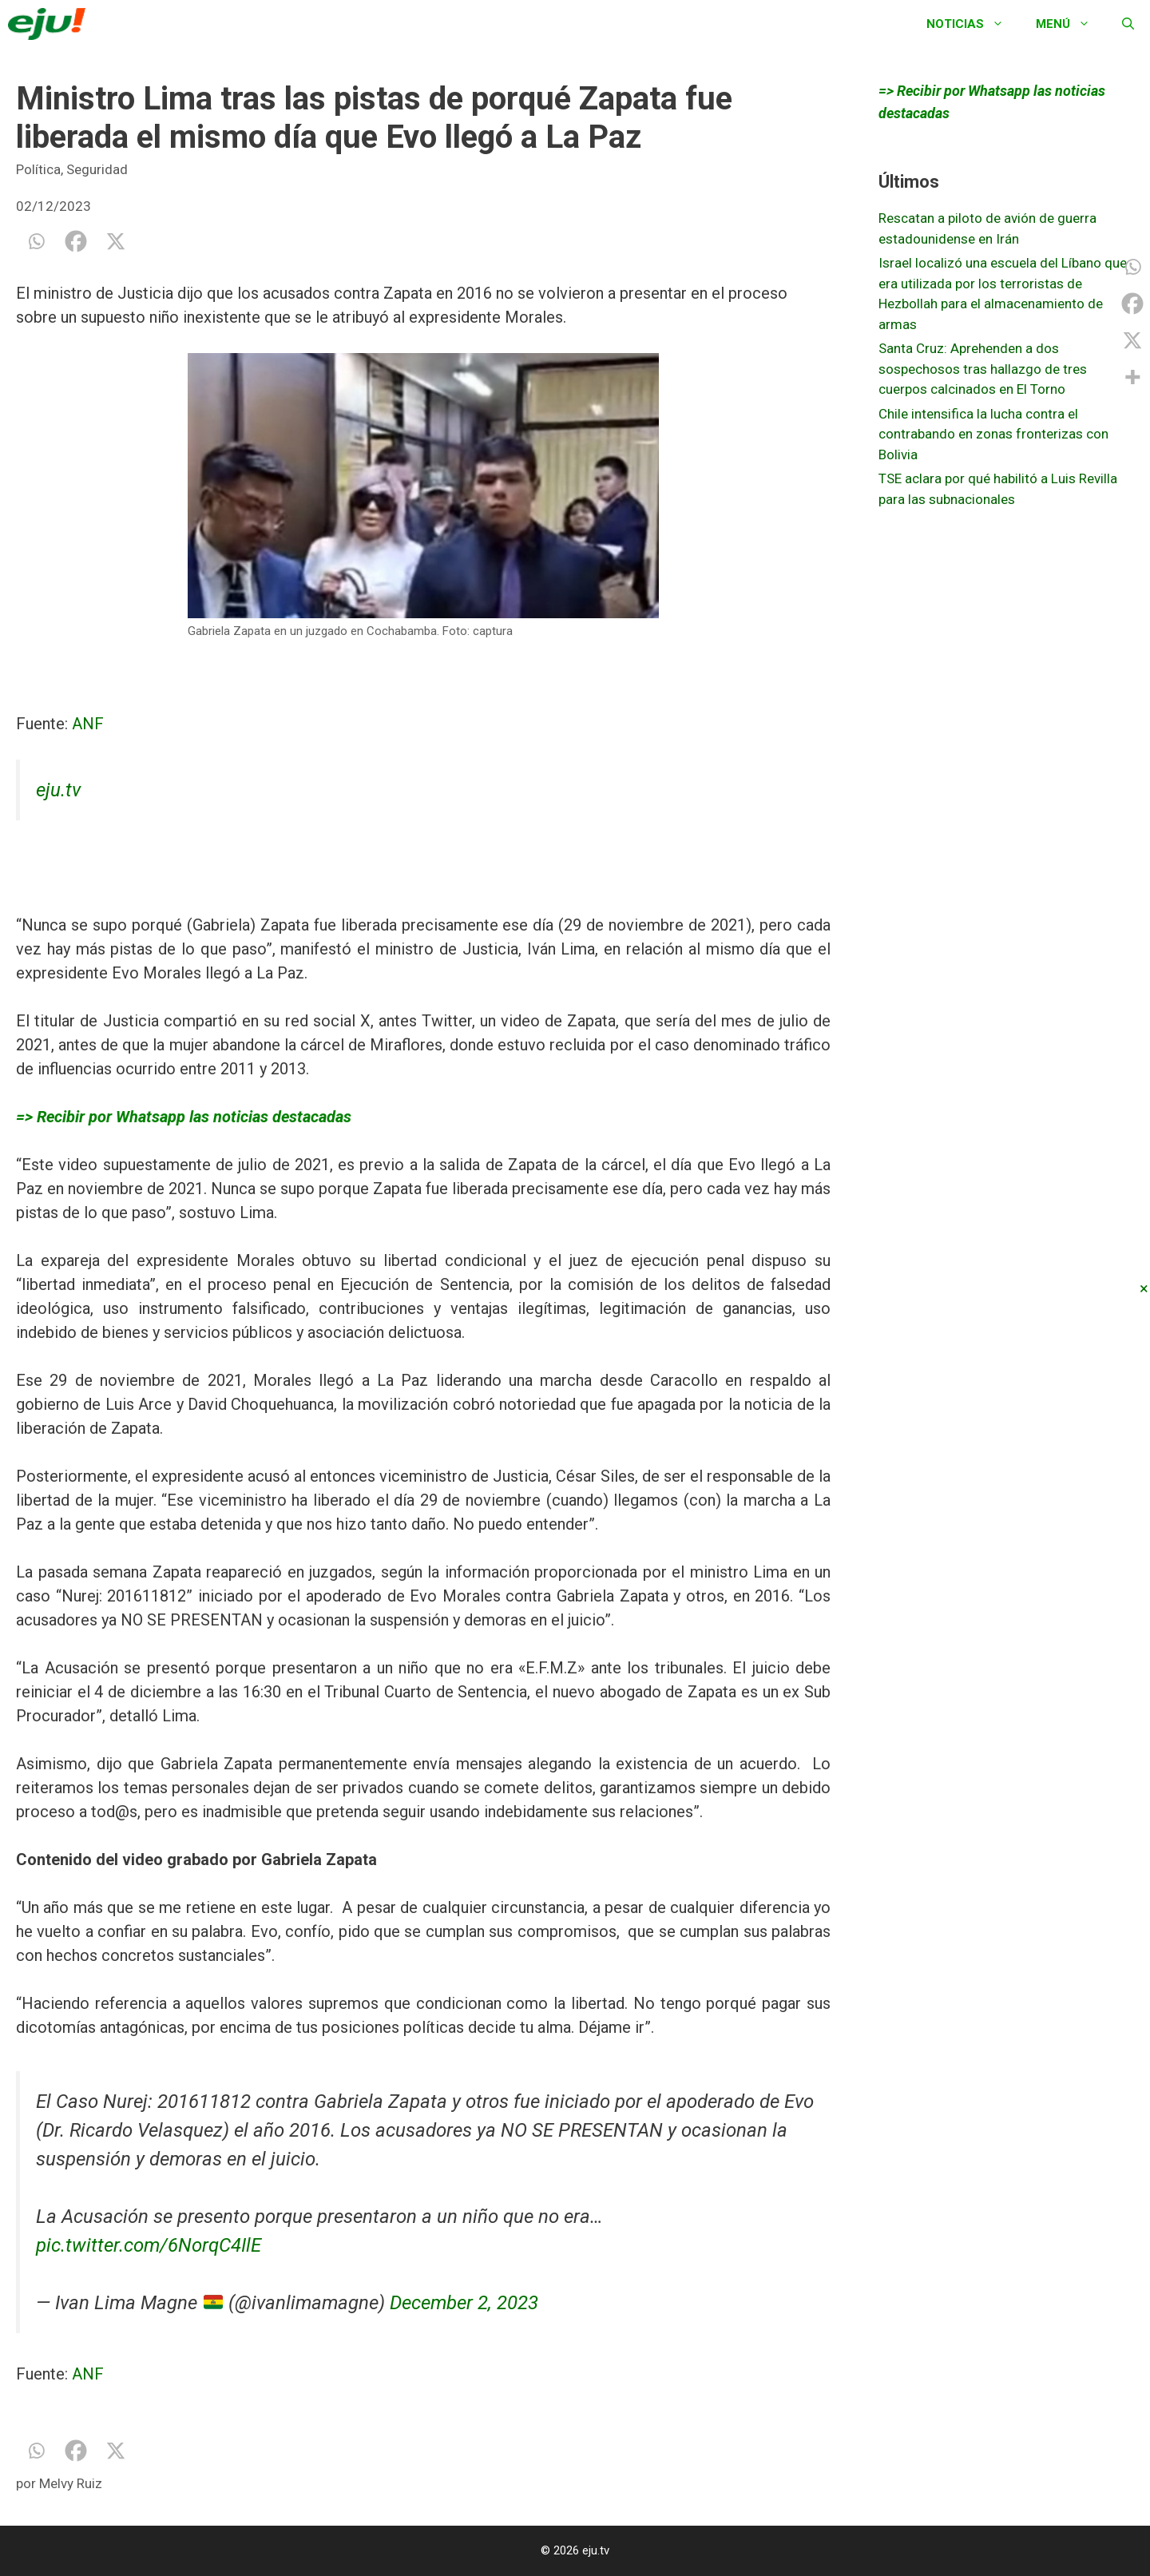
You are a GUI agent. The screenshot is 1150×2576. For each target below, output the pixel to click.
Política (38, 169)
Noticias (973, 24)
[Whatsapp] (36, 241)
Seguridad (97, 169)
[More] (1132, 377)
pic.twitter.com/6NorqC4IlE (148, 2245)
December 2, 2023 (464, 2303)
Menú (1071, 24)
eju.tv (58, 790)
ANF (88, 723)
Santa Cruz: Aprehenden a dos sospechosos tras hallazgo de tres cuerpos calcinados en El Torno (982, 368)
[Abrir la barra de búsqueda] (1128, 24)
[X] (115, 241)
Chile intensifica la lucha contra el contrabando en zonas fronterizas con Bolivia (993, 434)
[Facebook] (76, 241)
